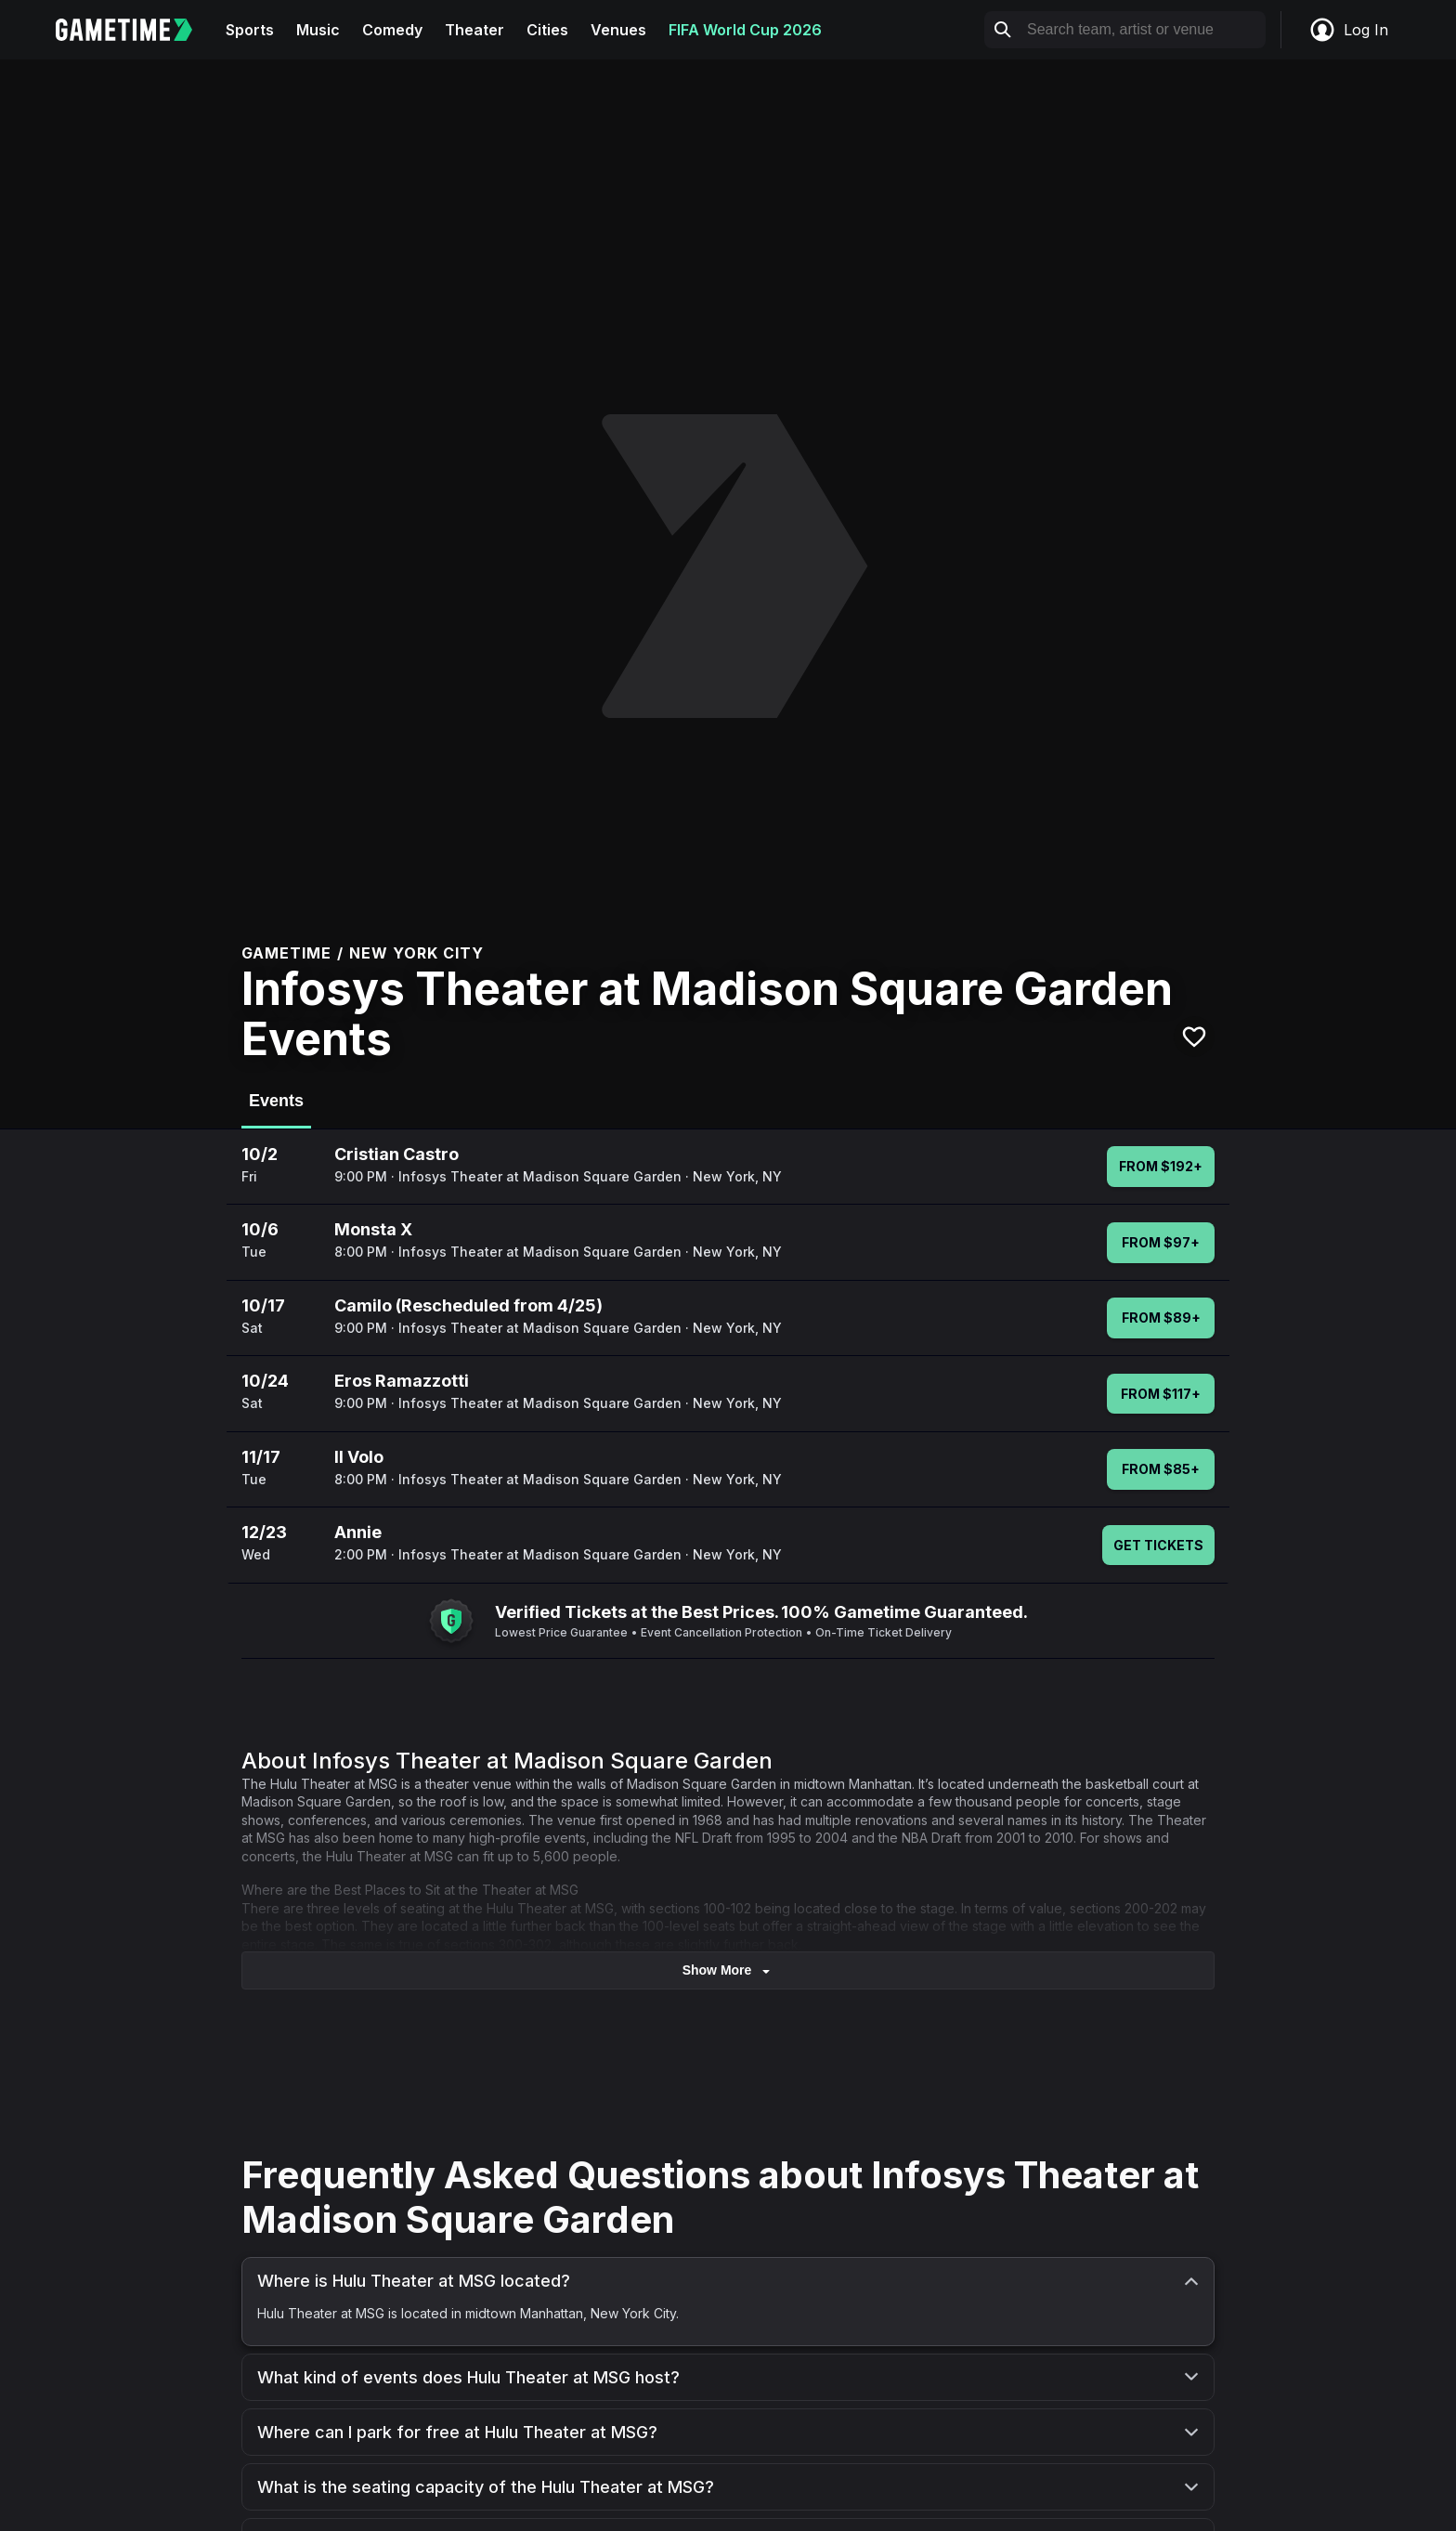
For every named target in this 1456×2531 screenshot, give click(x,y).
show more (728, 1970)
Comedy (392, 29)
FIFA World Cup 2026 (745, 29)
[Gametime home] (135, 30)
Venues (618, 29)
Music (318, 29)
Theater (474, 29)
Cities (547, 29)
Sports (250, 29)
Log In (1348, 30)
